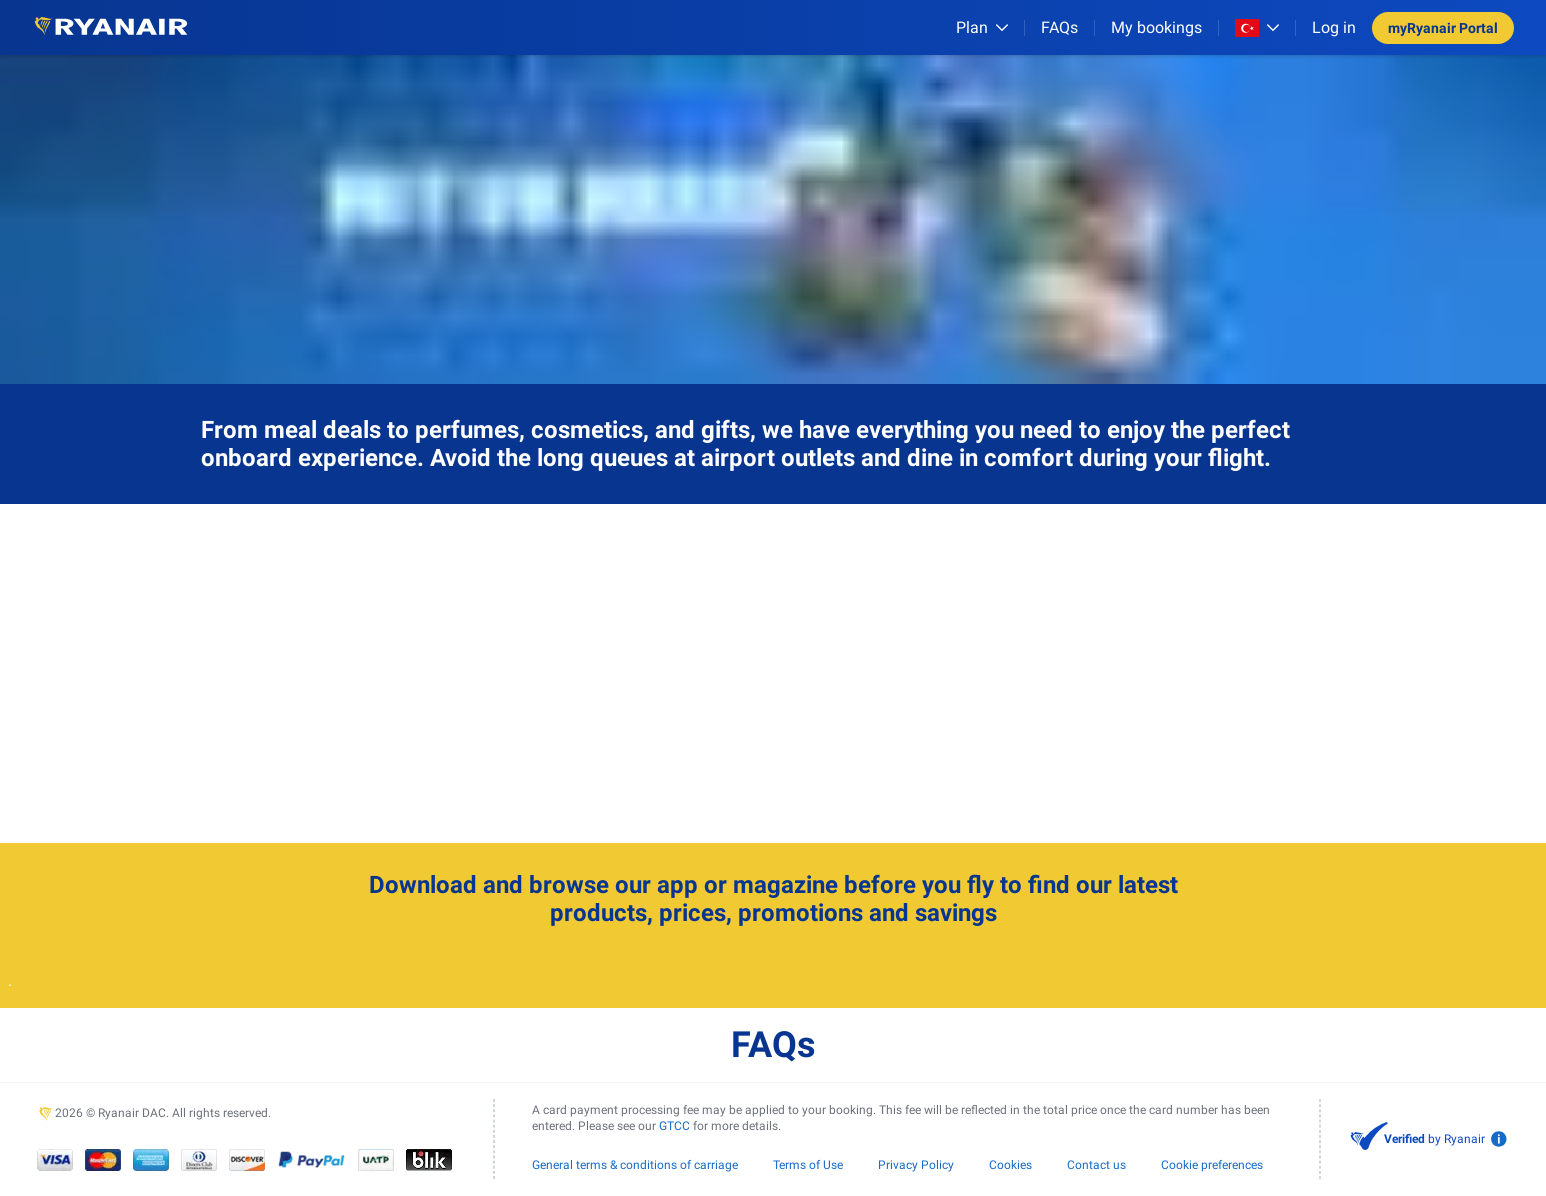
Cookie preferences (1212, 1165)
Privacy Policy (916, 1165)
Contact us (1096, 1165)
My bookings (1156, 27)
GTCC (674, 1126)
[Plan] (982, 27)
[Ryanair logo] (111, 27)
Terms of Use (808, 1165)
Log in (1334, 27)
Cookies (1010, 1165)
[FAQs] (1059, 27)
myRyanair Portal (1443, 28)
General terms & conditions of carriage (635, 1165)
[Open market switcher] (1257, 28)
